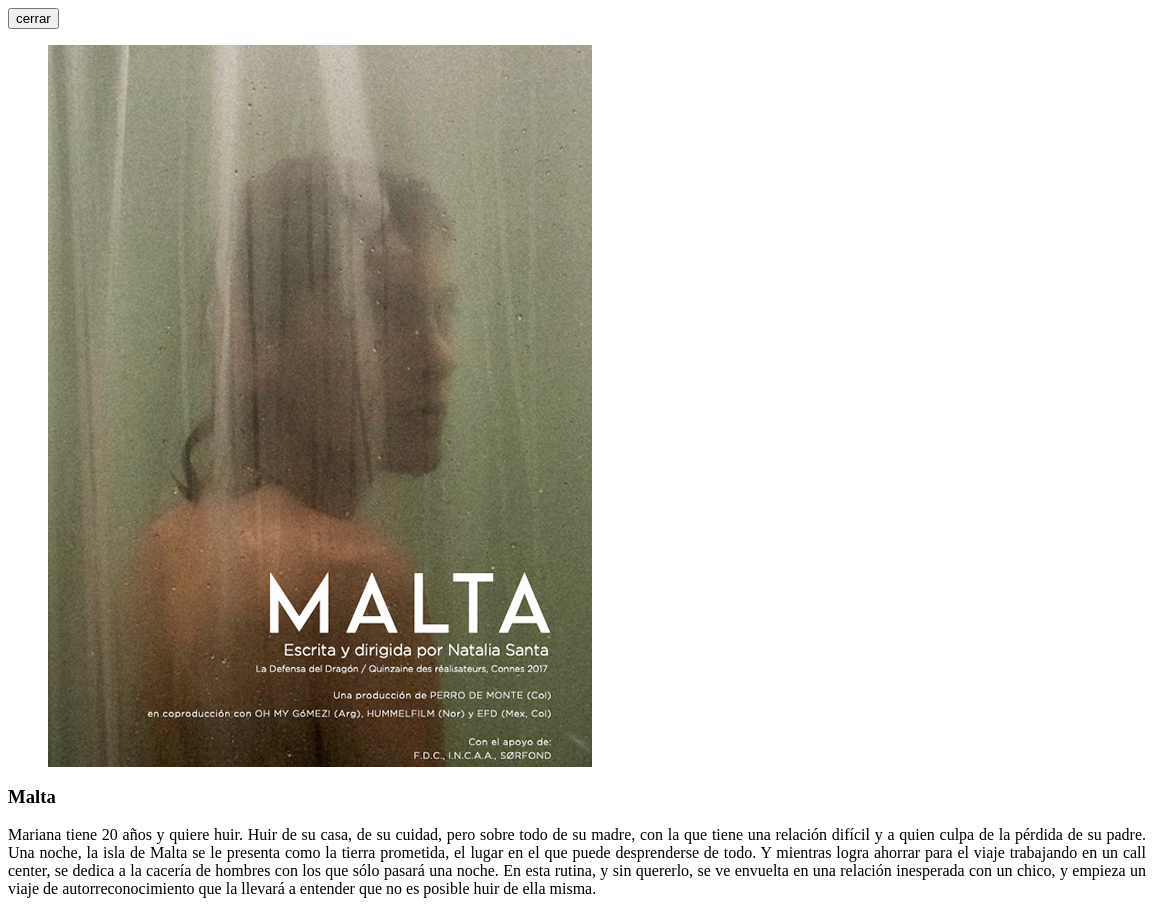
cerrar (33, 18)
